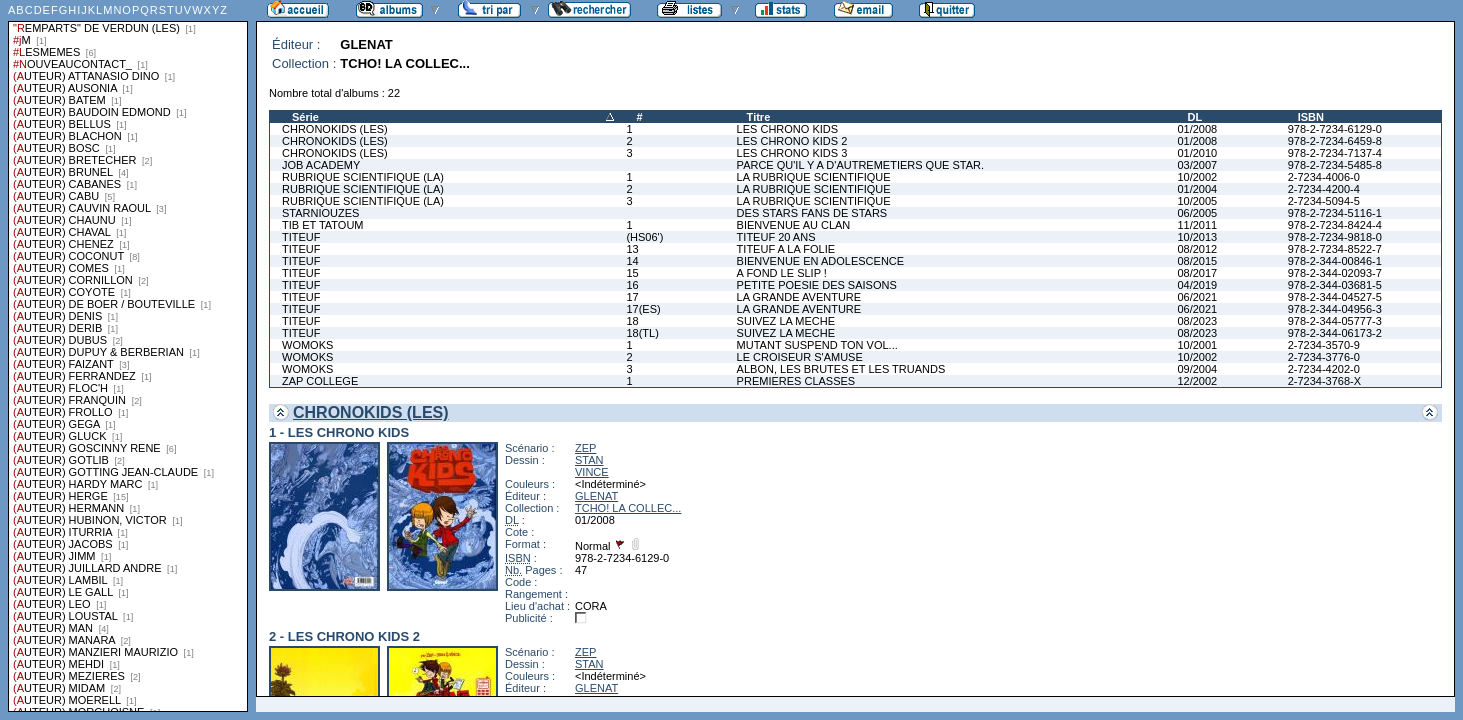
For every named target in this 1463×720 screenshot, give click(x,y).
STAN (589, 460)
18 (632, 321)
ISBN (1311, 117)
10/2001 (1197, 345)
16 (632, 285)
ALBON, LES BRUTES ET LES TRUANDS (841, 369)
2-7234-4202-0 (1324, 369)
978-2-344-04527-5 (1335, 297)
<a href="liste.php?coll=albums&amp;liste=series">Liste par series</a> (128, 356)
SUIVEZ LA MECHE (786, 321)
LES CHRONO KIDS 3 (792, 153)
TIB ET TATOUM (323, 225)
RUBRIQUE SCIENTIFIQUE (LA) (363, 177)
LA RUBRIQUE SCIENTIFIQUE (814, 177)
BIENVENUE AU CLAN (794, 225)
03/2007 (1197, 165)
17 (632, 297)
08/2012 (1197, 249)
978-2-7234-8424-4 (1335, 225)
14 (632, 261)
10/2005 (1197, 201)
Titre (759, 117)
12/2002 (1197, 381)
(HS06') (644, 237)
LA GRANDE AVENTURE (799, 297)
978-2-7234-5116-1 (1335, 213)
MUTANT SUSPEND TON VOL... (817, 345)
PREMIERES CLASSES (796, 381)
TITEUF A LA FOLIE (786, 249)
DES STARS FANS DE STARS (812, 213)
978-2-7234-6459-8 (1335, 141)
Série (305, 117)
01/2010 (1197, 153)
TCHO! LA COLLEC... (628, 508)
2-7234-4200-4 (1324, 189)
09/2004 (1197, 369)
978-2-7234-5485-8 (1335, 165)
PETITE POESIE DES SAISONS (817, 285)
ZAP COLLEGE (320, 381)
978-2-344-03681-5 (1335, 285)
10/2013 (1197, 237)
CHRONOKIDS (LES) (335, 129)
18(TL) (642, 333)
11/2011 (1197, 225)
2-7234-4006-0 (1324, 177)
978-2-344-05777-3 (1335, 321)
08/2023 (1197, 321)
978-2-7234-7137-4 (1335, 153)
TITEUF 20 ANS (776, 237)
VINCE (592, 472)
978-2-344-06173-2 (1335, 333)
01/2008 (1197, 129)
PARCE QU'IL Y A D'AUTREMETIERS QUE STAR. (860, 165)
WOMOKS (307, 345)
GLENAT (596, 496)
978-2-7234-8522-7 (1335, 249)
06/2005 (1197, 213)
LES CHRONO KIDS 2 (792, 141)
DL (1194, 117)
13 (632, 249)
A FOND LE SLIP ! (782, 273)
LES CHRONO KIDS (787, 129)
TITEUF (301, 237)
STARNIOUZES (320, 213)
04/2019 (1197, 285)
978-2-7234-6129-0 (1335, 129)
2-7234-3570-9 (1324, 345)
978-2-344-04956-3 (1335, 309)
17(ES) (643, 309)
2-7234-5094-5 (1324, 201)
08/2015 (1197, 261)
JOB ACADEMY (321, 165)
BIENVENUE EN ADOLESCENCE (821, 261)
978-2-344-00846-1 (1335, 261)
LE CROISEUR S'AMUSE (800, 357)
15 (632, 273)
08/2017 (1197, 273)
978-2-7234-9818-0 (1335, 237)
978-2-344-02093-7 (1335, 273)
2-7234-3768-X (1324, 381)
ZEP (585, 448)
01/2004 (1197, 189)
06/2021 (1197, 297)
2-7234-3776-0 (1324, 357)
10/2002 (1197, 177)
